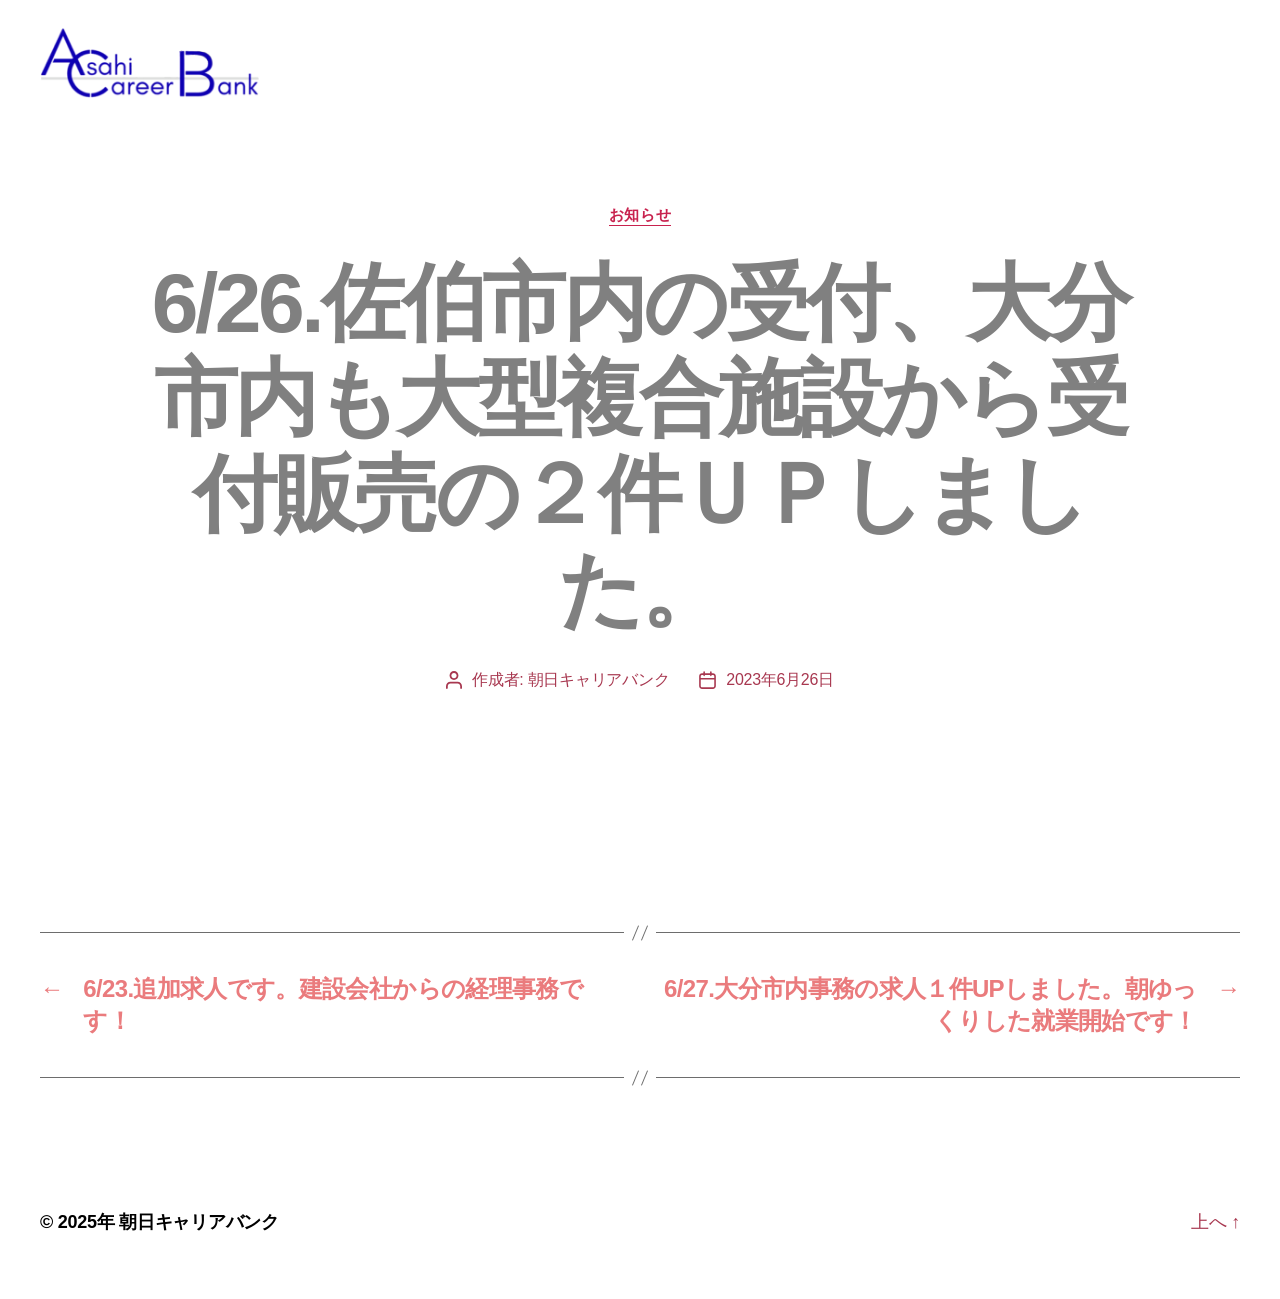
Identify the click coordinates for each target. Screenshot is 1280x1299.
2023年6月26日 (780, 699)
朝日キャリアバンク (599, 699)
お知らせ (640, 234)
